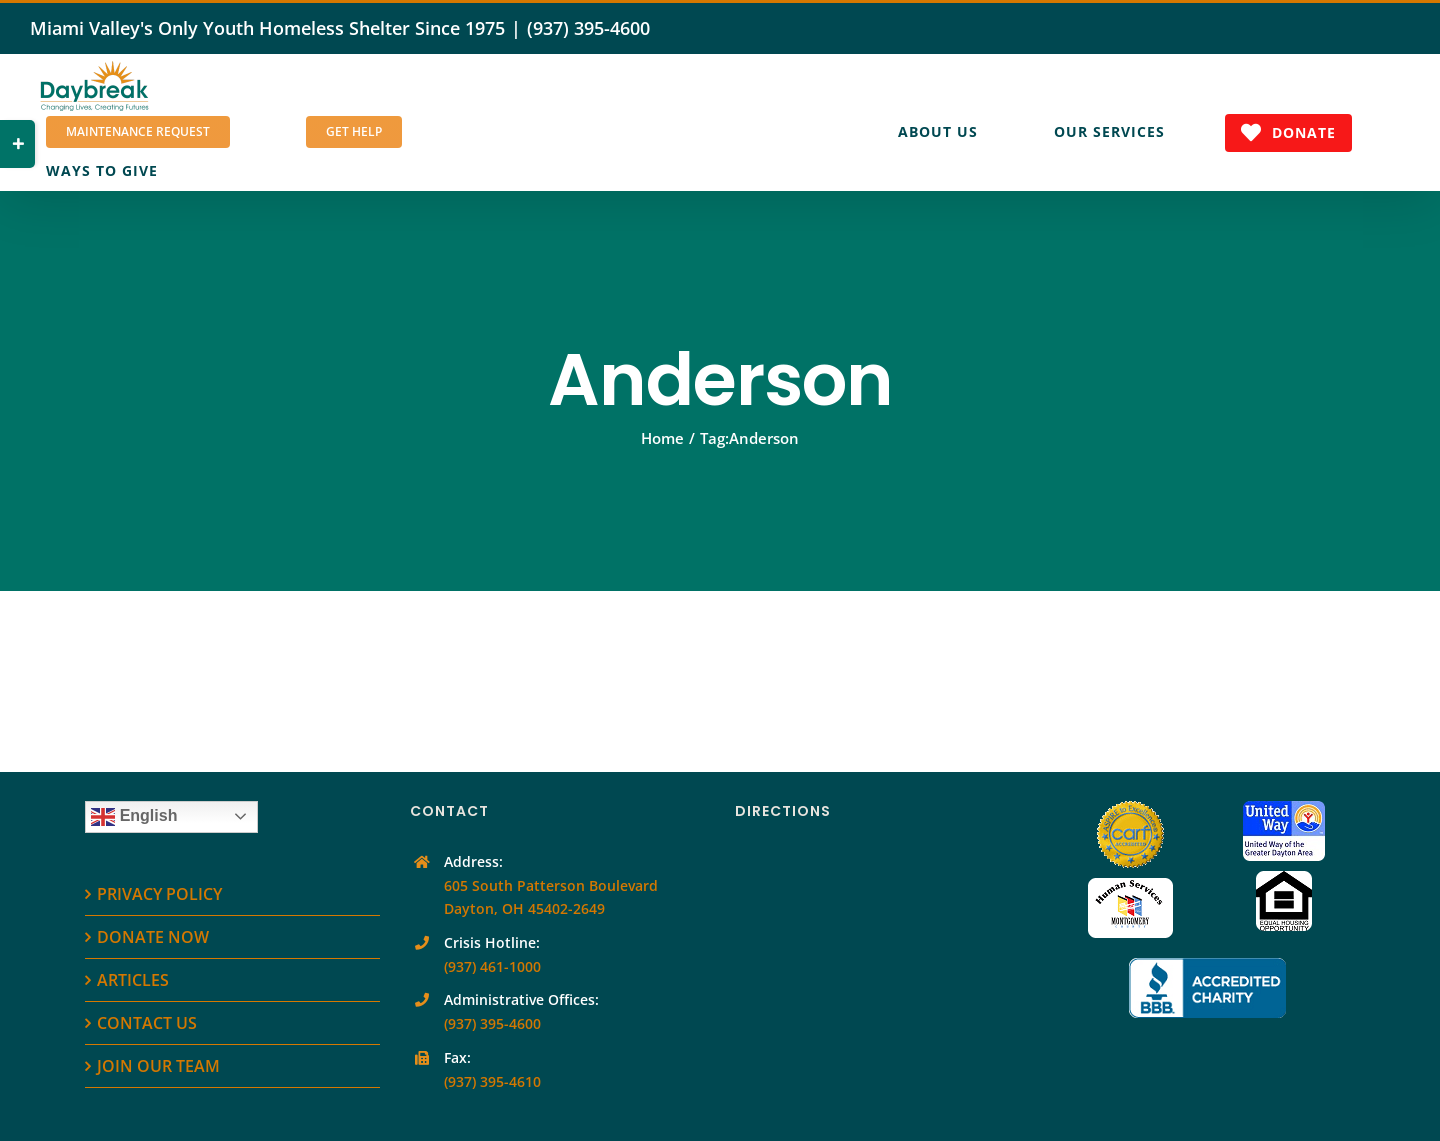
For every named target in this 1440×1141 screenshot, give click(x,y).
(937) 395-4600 (588, 28)
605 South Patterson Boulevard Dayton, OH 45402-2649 (551, 897)
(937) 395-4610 (492, 1081)
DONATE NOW (153, 937)
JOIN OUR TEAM (158, 1066)
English (134, 817)
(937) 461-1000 (492, 966)
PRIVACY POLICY (159, 894)
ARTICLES (133, 980)
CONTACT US (147, 1023)
